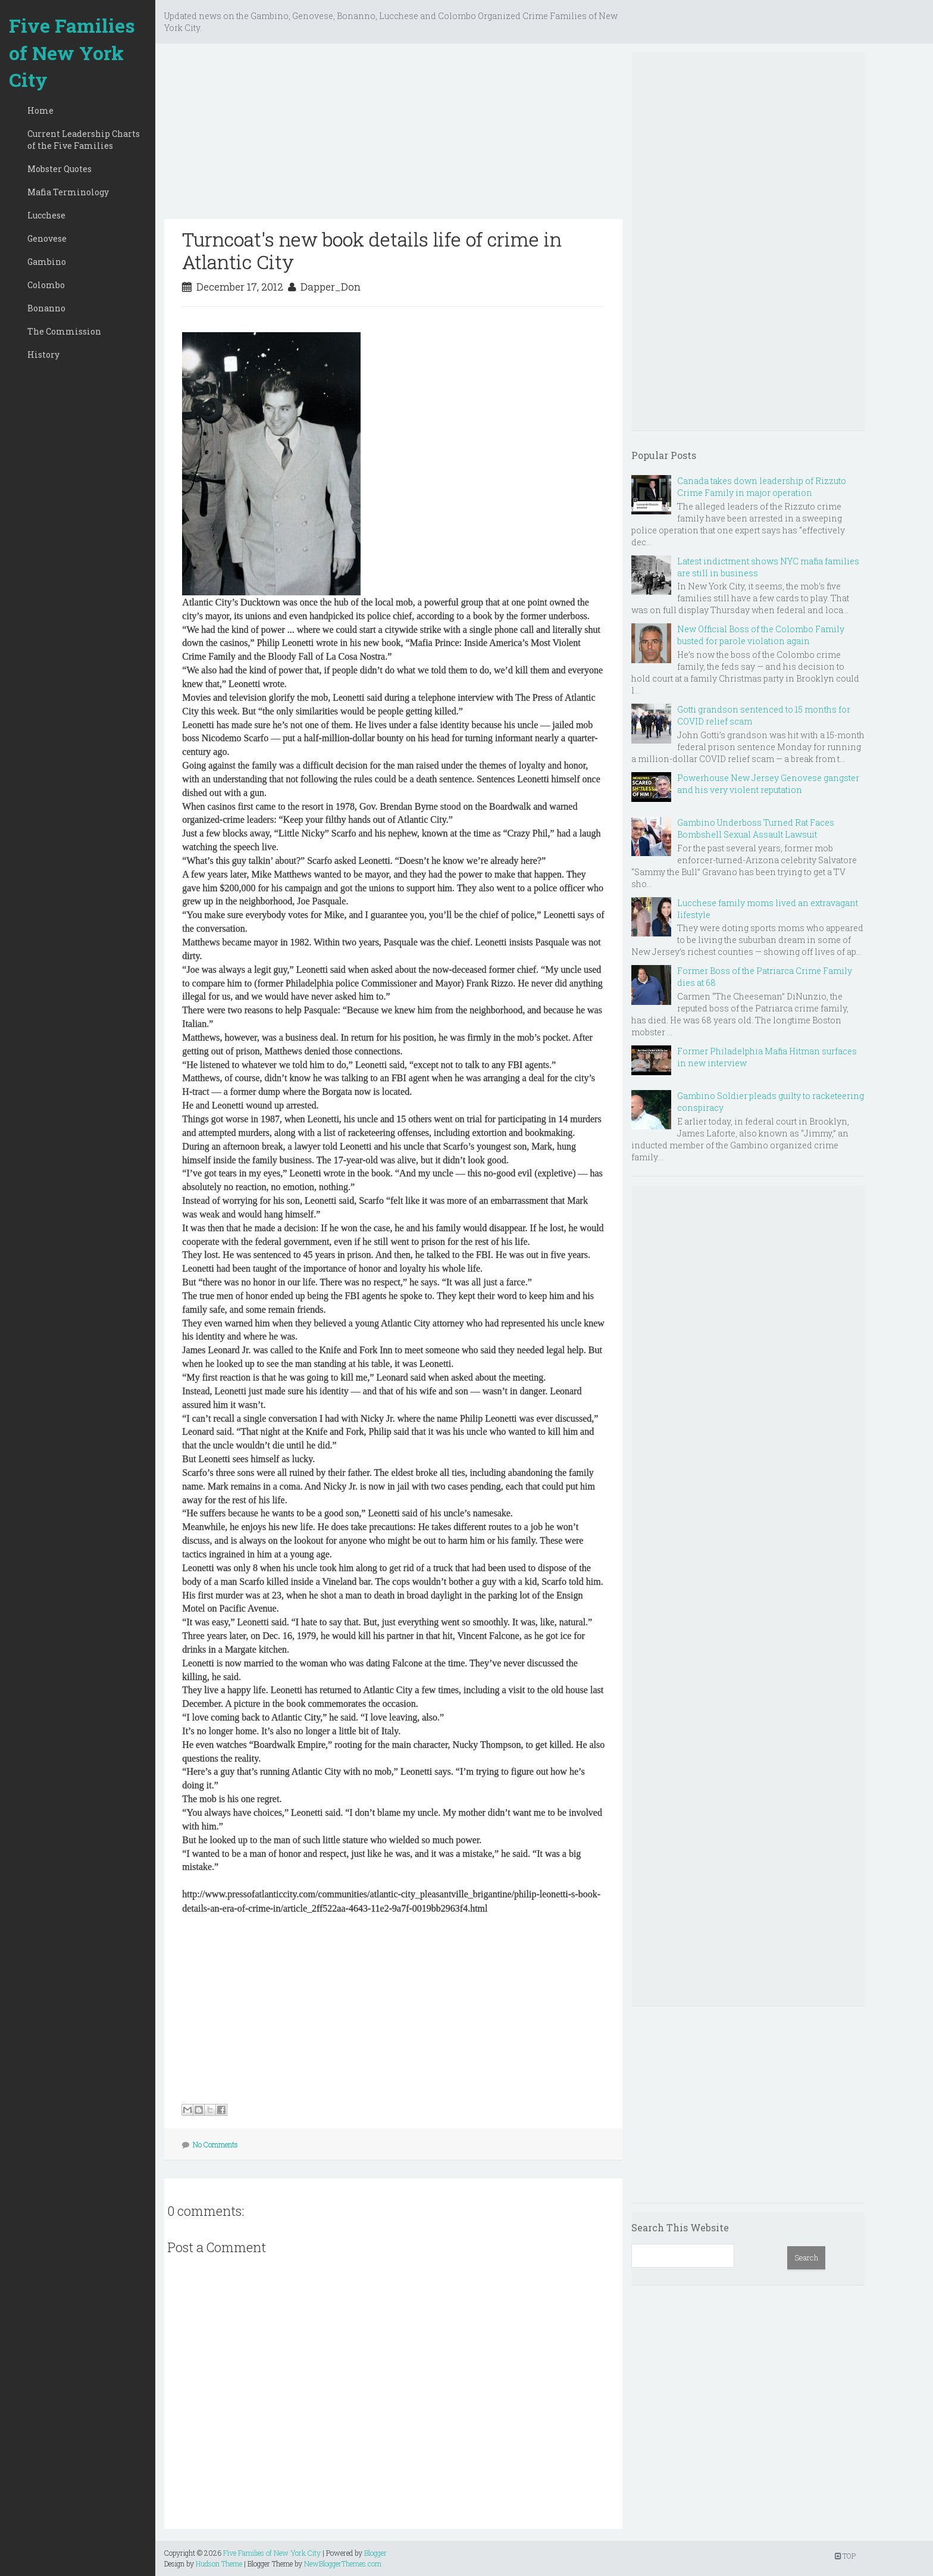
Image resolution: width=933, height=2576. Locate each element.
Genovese (47, 238)
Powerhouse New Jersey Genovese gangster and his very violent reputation (768, 783)
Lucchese (46, 215)
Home (40, 110)
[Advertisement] (393, 135)
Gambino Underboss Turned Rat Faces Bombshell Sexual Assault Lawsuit (755, 828)
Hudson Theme (219, 2563)
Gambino (46, 261)
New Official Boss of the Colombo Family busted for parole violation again (760, 635)
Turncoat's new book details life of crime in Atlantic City (372, 250)
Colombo (46, 285)
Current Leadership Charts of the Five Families (83, 139)
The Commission (64, 331)
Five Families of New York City (72, 52)
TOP (845, 2556)
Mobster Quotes (59, 168)
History (43, 354)
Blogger (375, 2553)
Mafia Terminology (68, 192)
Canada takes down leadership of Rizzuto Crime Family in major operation (761, 486)
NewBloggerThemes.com (342, 2563)
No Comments (215, 2144)
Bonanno (46, 308)
